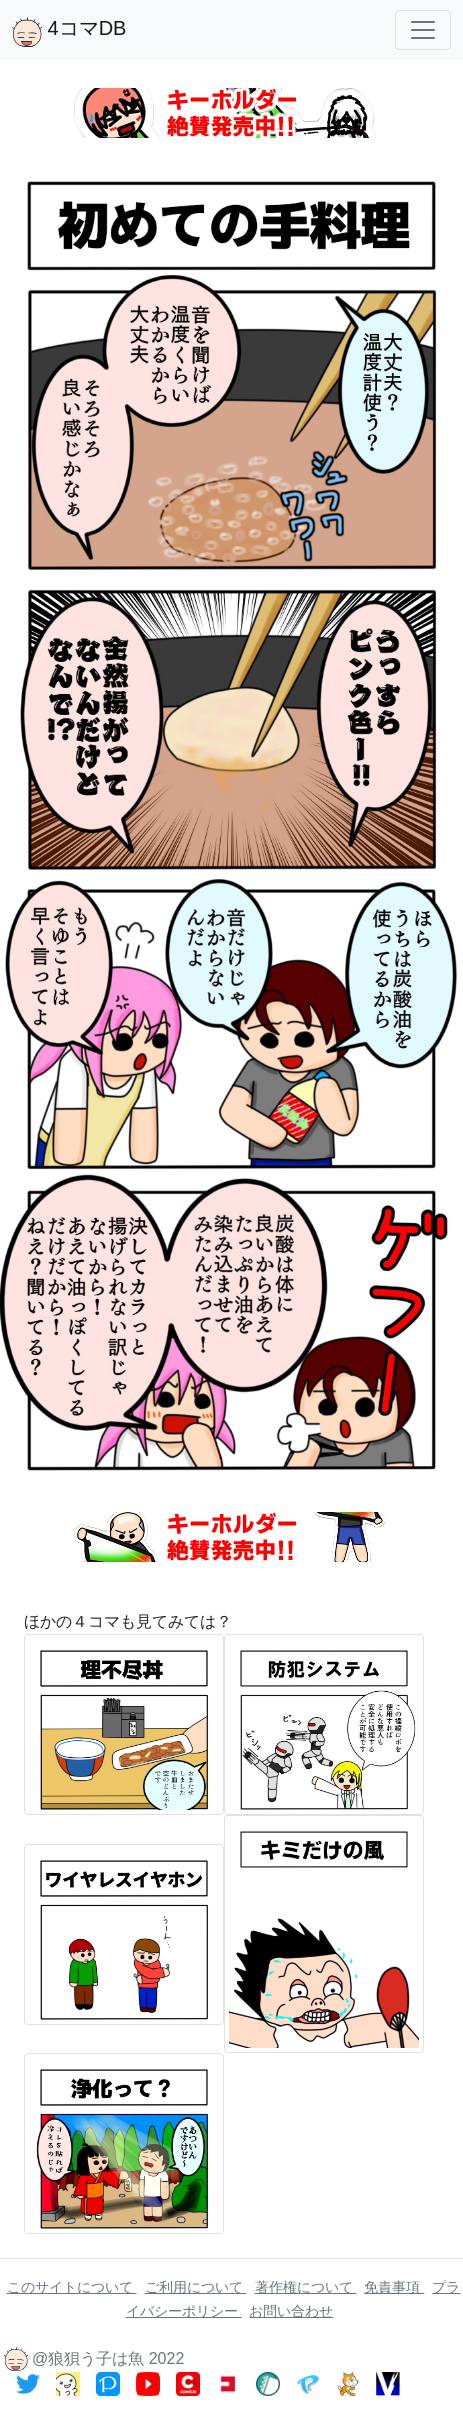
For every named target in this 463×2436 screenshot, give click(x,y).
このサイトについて (72, 2287)
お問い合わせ (291, 2311)
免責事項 (394, 2287)
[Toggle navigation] (423, 30)
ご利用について (196, 2287)
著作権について (306, 2287)
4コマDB (69, 32)
